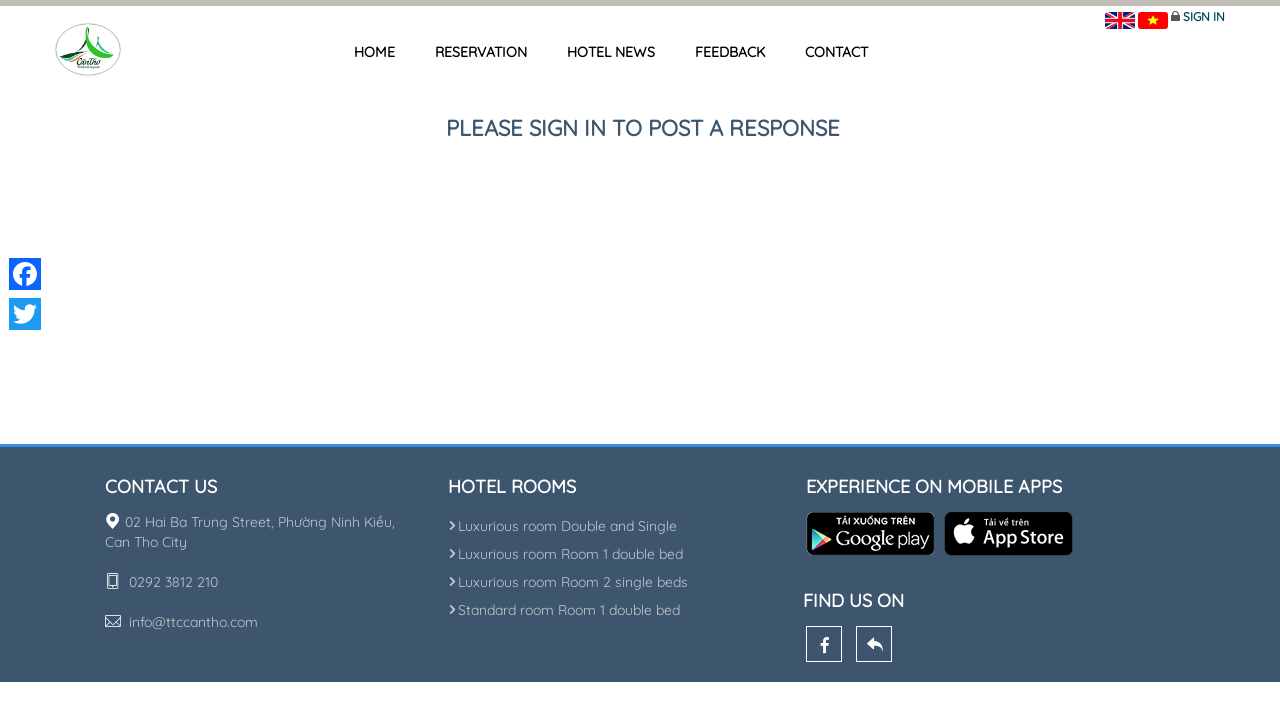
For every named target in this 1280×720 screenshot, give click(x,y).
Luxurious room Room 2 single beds (568, 582)
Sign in (1204, 16)
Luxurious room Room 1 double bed (565, 554)
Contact (836, 52)
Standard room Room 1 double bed (564, 610)
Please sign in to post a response (643, 128)
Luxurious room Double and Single (562, 526)
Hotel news (611, 52)
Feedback (730, 52)
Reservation (481, 52)
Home (374, 52)
